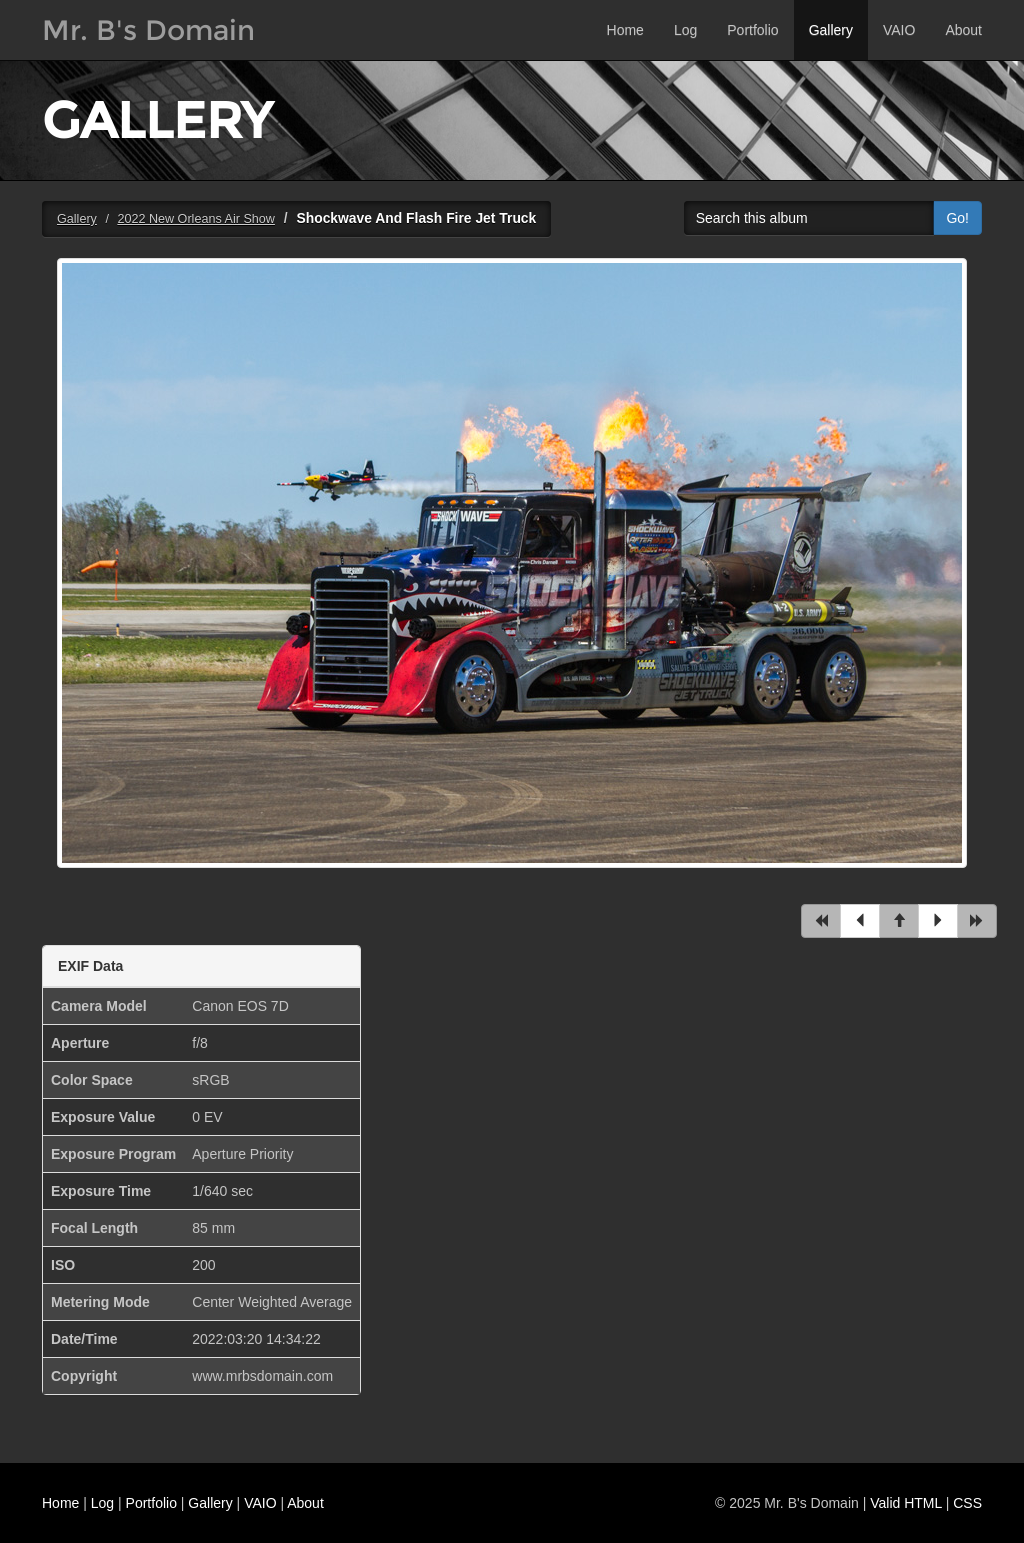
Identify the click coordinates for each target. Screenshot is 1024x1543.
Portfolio (752, 30)
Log (685, 30)
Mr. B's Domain (148, 30)
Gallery (831, 30)
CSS (967, 1503)
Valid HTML (906, 1503)
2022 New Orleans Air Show (196, 219)
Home (625, 30)
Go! (957, 218)
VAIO (899, 30)
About (963, 30)
